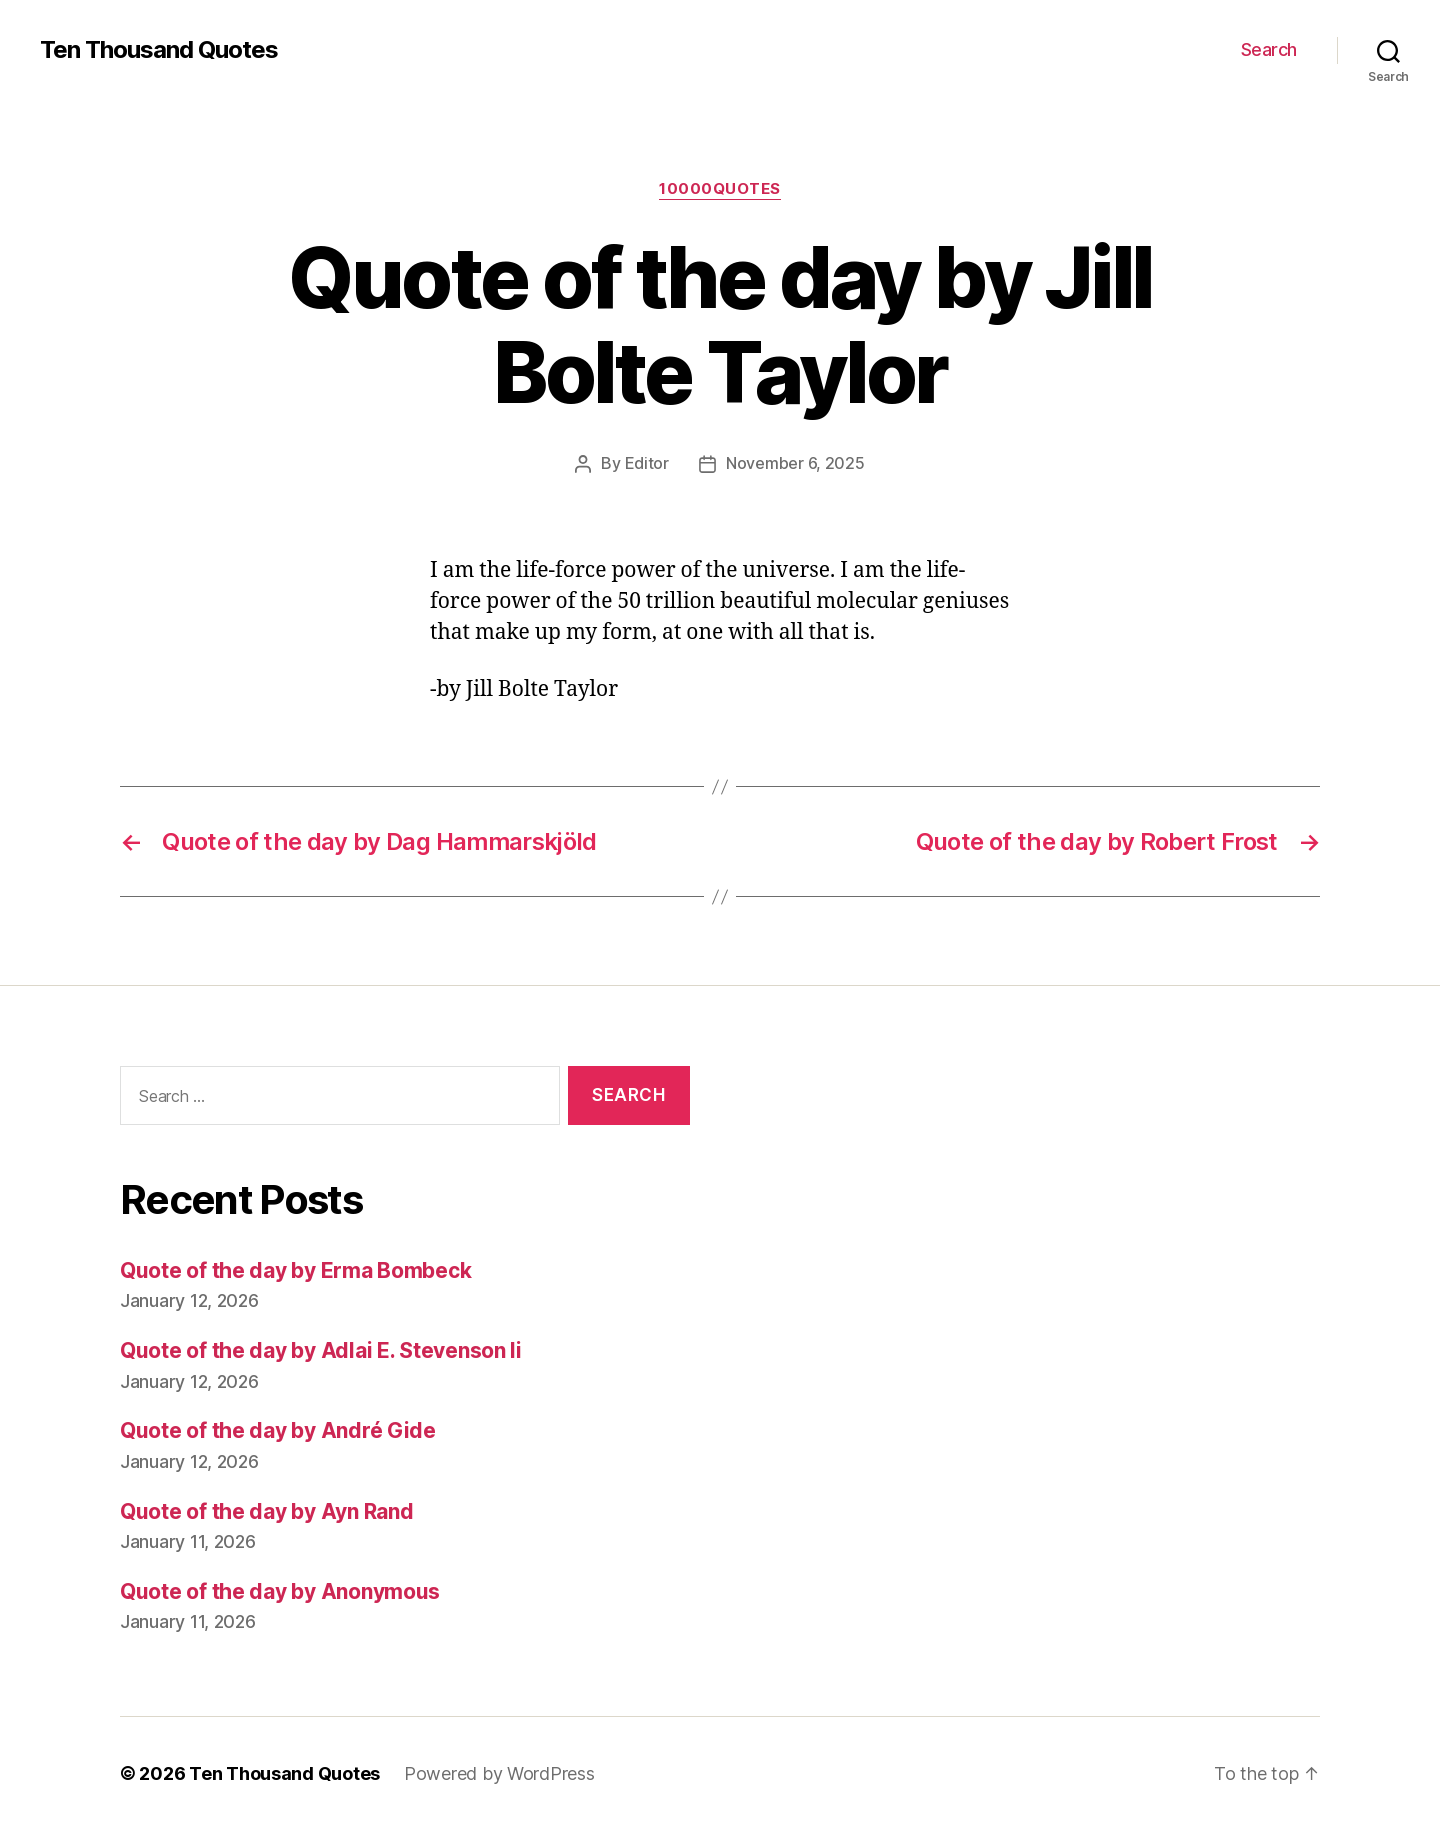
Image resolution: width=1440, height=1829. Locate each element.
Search (1269, 49)
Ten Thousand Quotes (159, 50)
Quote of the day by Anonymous (280, 1590)
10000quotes (720, 189)
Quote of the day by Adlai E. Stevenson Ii (321, 1349)
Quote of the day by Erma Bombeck (295, 1269)
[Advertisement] (1035, 1268)
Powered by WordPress (499, 1772)
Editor (647, 463)
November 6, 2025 (795, 463)
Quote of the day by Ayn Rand (266, 1510)
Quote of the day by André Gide (278, 1429)
